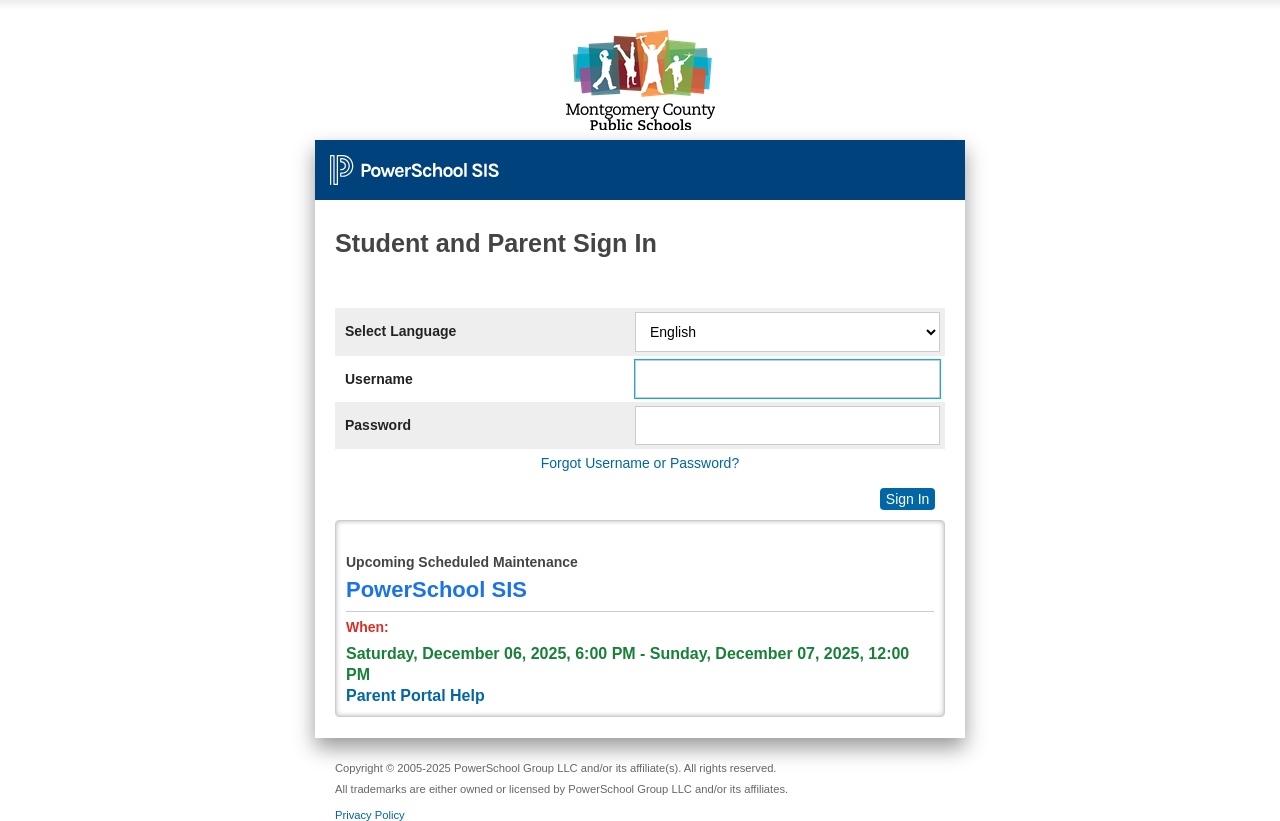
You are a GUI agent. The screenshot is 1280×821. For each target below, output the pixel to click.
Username (379, 379)
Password (378, 425)
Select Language (400, 331)
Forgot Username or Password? (640, 463)
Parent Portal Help (415, 695)
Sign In (908, 499)
